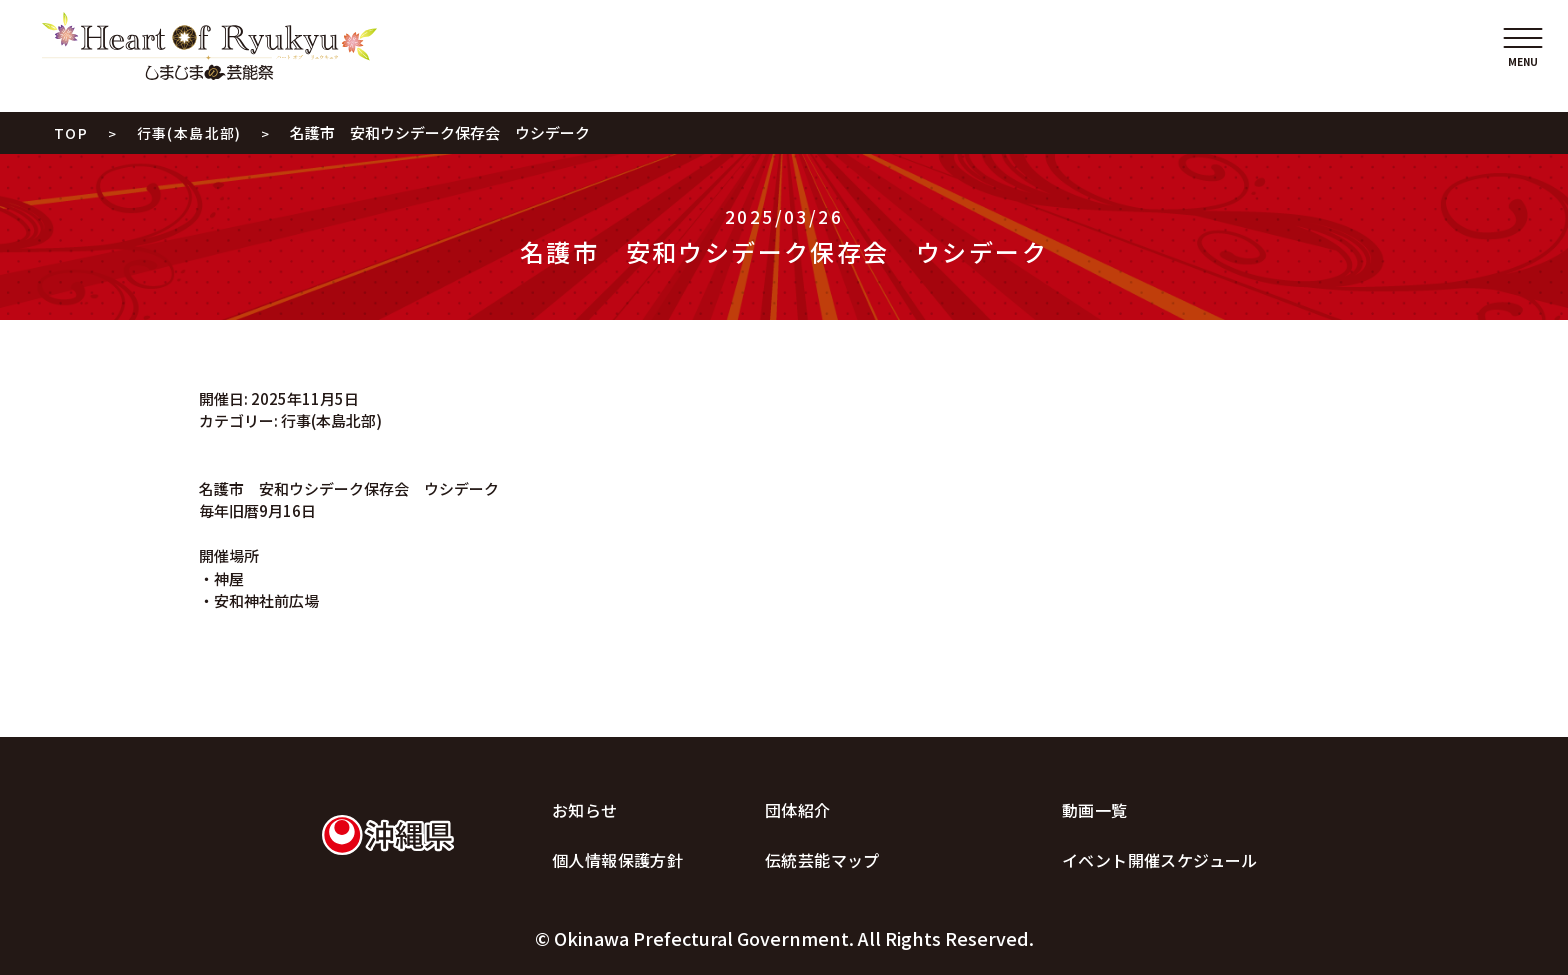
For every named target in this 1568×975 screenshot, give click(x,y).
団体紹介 (798, 810)
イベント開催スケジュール (1160, 860)
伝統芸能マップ (822, 860)
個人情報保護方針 (617, 860)
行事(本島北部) (331, 420)
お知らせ (585, 810)
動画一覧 (1095, 810)
